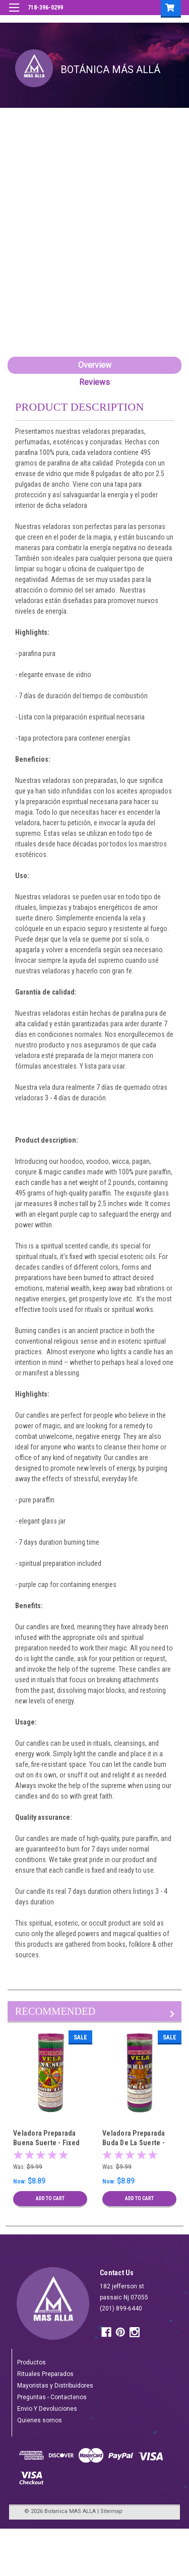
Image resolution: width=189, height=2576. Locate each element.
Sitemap (111, 2511)
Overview (94, 365)
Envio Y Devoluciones (47, 2408)
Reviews (94, 382)
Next (173, 2014)
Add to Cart (50, 2198)
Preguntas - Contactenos (52, 2397)
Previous (159, 2014)
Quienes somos (39, 2420)
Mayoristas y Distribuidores (55, 2385)
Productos (31, 2362)
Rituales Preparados (45, 2373)
